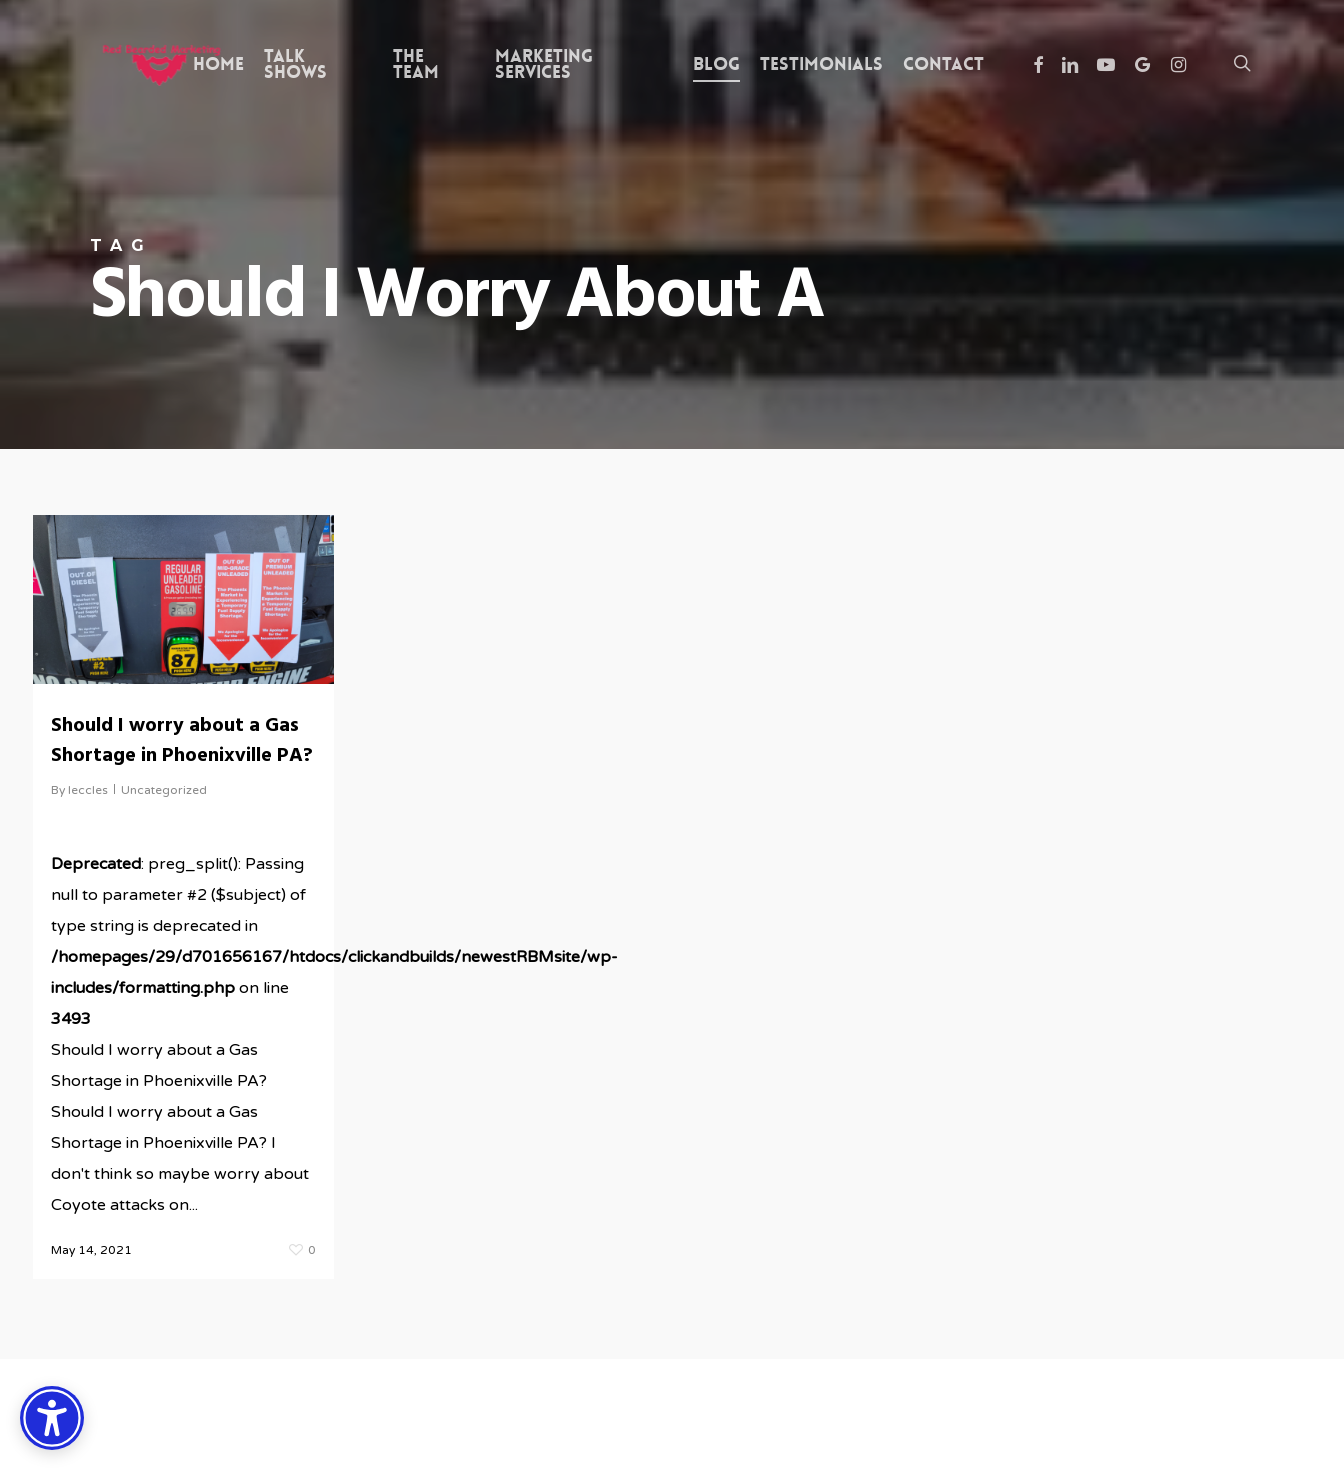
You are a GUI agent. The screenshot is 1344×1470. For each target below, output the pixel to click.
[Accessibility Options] (52, 1418)
